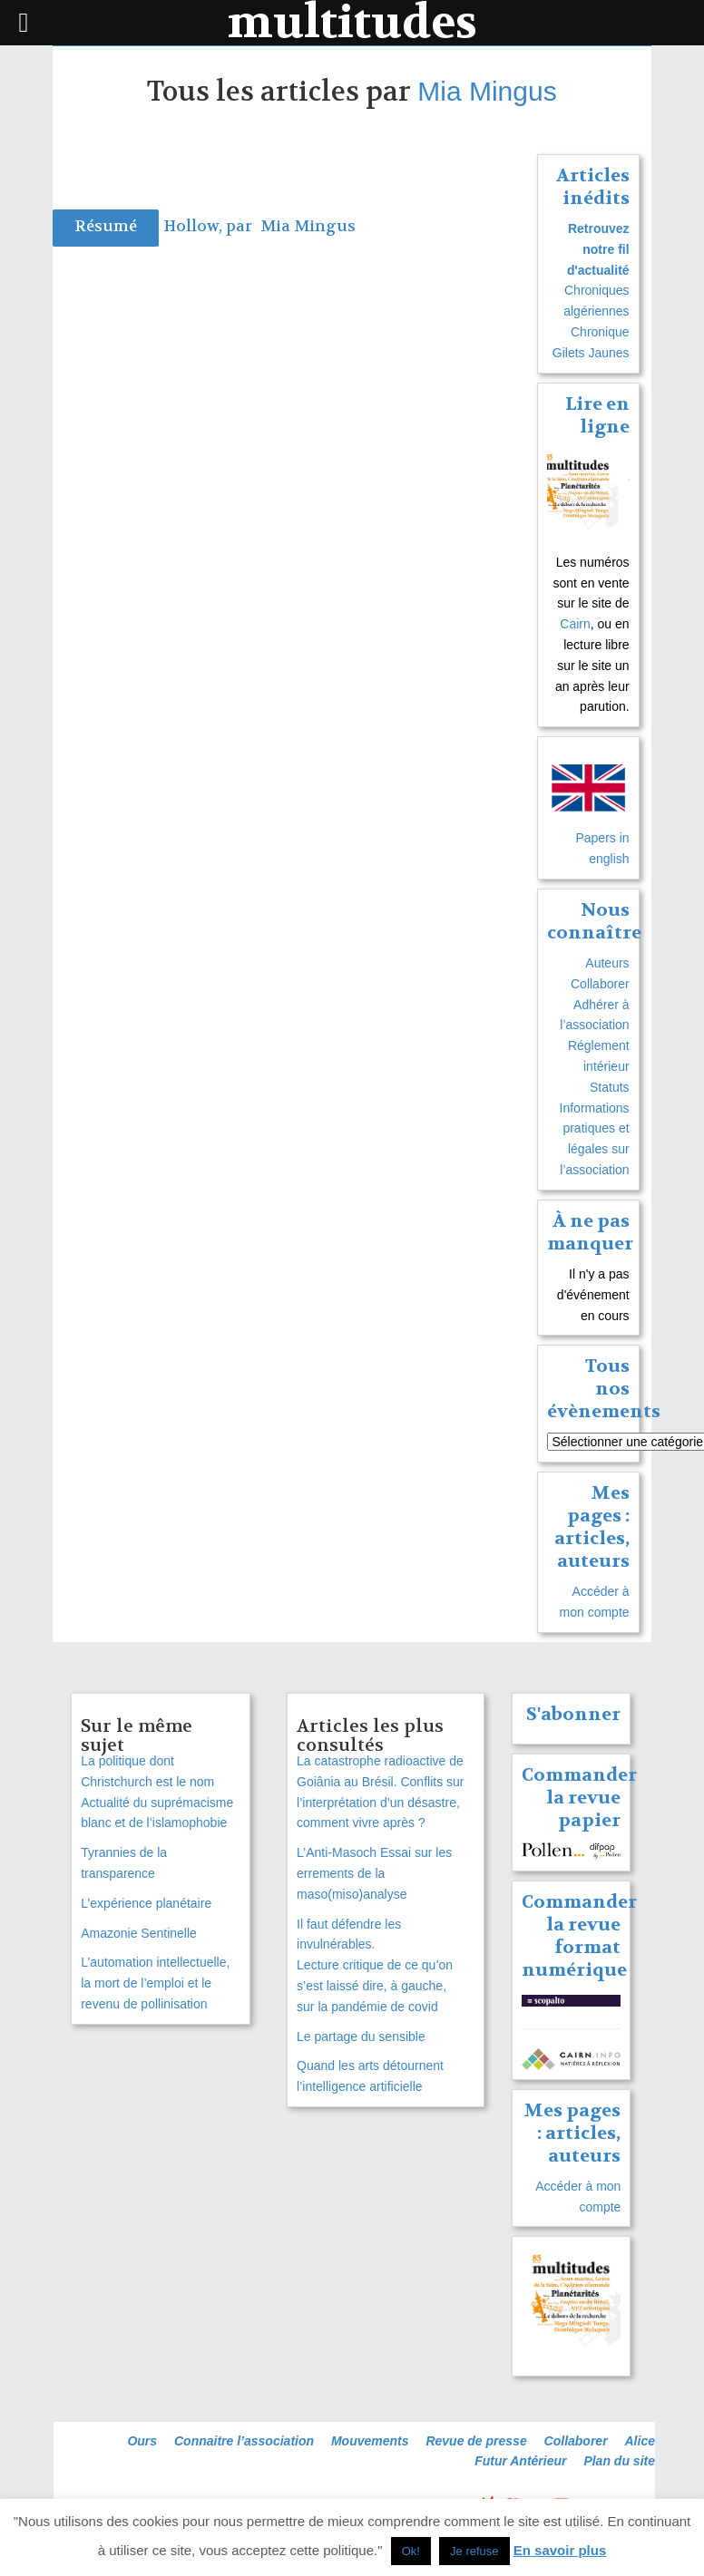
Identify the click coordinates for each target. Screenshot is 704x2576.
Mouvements (370, 2441)
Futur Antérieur (520, 2461)
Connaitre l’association (244, 2441)
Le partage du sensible (361, 2036)
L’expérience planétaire (146, 1903)
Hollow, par (209, 226)
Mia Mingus (486, 91)
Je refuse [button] (474, 2551)
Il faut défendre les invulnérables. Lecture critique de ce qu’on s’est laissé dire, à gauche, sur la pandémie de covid (375, 1965)
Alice (640, 2441)
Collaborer (600, 984)
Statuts (610, 1087)
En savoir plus (560, 2550)
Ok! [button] (411, 2551)
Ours (142, 2441)
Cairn (575, 624)
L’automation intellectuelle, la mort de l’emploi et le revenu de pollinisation (155, 1983)
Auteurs (607, 963)
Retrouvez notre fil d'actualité (598, 249)
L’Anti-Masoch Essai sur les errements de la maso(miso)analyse (374, 1873)
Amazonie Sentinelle (139, 1933)
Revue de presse (475, 2441)
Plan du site (619, 2461)
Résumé (105, 226)
